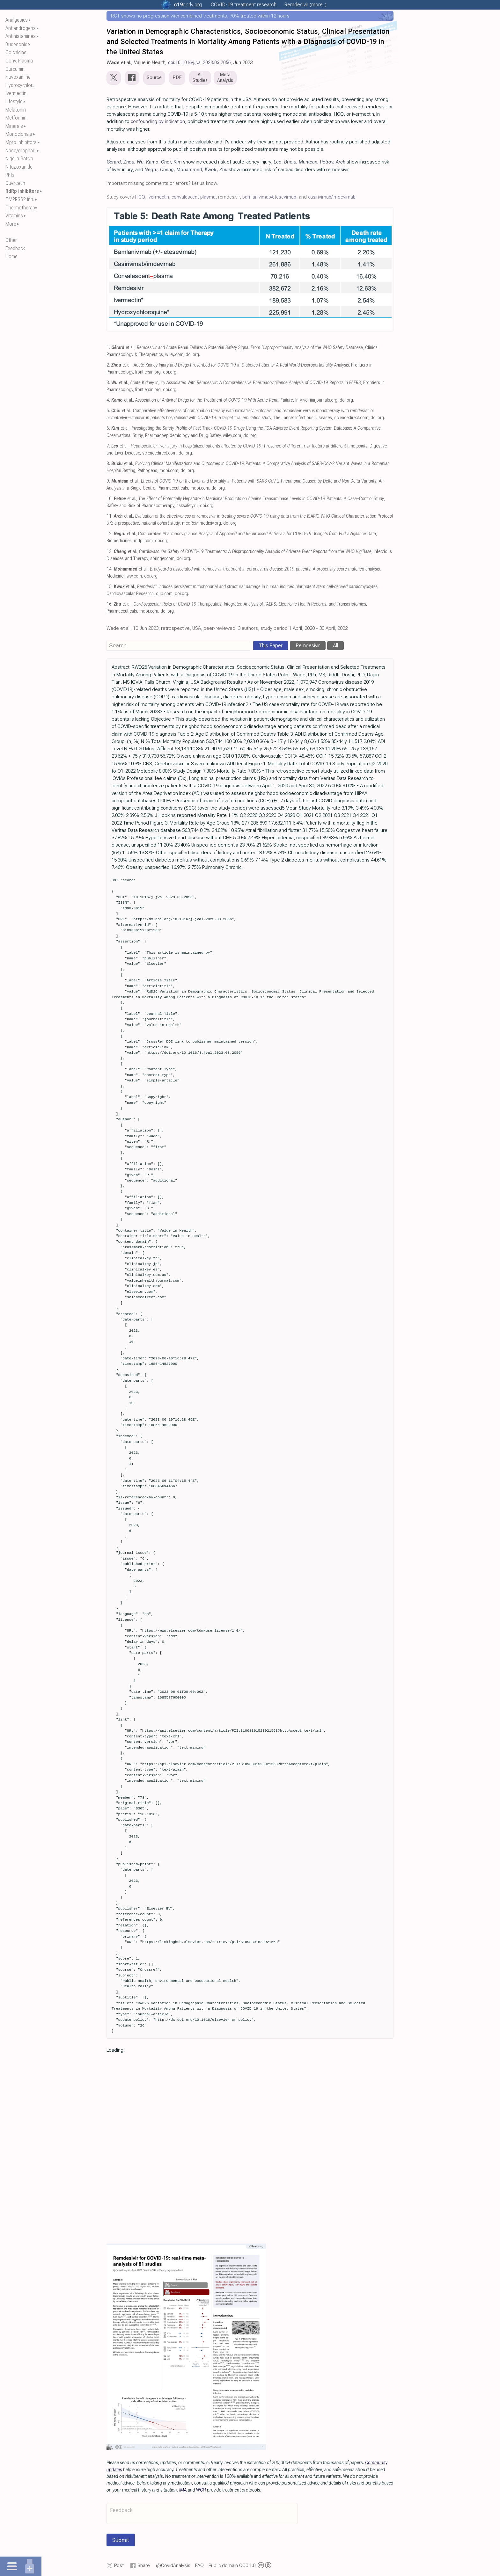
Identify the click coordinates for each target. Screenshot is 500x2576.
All (335, 646)
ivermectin (158, 197)
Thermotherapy (21, 208)
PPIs (9, 175)
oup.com (164, 593)
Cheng (167, 169)
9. (108, 481)
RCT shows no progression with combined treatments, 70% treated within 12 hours (200, 16)
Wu (140, 162)
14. (110, 569)
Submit (120, 2540)
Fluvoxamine (18, 77)
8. (108, 463)
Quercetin (15, 183)
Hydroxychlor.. (19, 85)
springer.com (162, 558)
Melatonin (15, 110)
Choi (166, 162)
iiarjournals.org (323, 400)
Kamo (152, 162)
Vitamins (14, 216)
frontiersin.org (148, 372)
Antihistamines (20, 36)
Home (11, 256)
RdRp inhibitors (22, 191)
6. (108, 428)
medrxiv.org (210, 523)
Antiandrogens (20, 28)
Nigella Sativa (19, 159)
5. (108, 410)
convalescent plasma (194, 197)
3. (108, 382)
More (10, 224)
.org (188, 5)
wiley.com (174, 354)
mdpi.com (168, 470)
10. (110, 498)
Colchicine (15, 52)
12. (110, 533)
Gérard (114, 162)
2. (108, 365)
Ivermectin (15, 93)
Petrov (326, 162)
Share (143, 2565)
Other (11, 240)
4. (108, 400)
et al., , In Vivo (209, 400)
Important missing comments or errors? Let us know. (162, 183)
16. (110, 604)
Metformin (15, 118)
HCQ (140, 197)
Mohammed (189, 169)
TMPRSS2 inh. (19, 199)
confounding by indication (158, 121)
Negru (151, 169)
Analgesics (16, 20)
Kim (177, 162)
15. (110, 586)
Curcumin (15, 69)
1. (108, 347)
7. (108, 446)
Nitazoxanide (19, 167)
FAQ (199, 2565)
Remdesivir (308, 646)
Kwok (211, 169)
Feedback (15, 248)
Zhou (128, 162)
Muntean (308, 162)
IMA (183, 2489)
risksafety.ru (187, 505)
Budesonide (17, 44)
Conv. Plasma (19, 61)
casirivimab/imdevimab (332, 197)
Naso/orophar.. (20, 151)
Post (119, 2565)
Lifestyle (14, 101)
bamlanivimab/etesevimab (269, 197)
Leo (278, 162)
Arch (340, 162)
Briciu (290, 162)
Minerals (14, 126)
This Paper (271, 646)
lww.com (134, 576)
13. (110, 551)
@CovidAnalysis (173, 2565)
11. (110, 516)
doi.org (192, 354)
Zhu (223, 169)
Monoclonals (18, 134)
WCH (201, 2489)
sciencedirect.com (351, 417)
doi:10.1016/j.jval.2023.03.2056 (199, 62)
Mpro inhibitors (21, 142)
